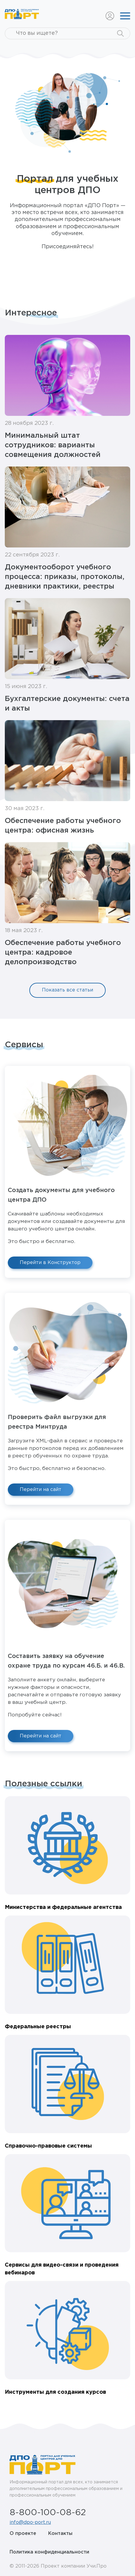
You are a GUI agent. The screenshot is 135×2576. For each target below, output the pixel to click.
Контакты (60, 2533)
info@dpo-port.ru (30, 2522)
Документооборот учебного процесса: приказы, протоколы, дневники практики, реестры (65, 577)
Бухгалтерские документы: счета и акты (67, 704)
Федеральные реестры (38, 2026)
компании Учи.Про (84, 2566)
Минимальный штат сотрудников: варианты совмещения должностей (53, 445)
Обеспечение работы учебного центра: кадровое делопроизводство (63, 952)
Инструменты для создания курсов (55, 2392)
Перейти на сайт (40, 1489)
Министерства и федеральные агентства (63, 1907)
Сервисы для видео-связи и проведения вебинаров (62, 2269)
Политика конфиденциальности (49, 2552)
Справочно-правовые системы (48, 2146)
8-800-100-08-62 (48, 2513)
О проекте (23, 2533)
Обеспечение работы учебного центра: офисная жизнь (63, 826)
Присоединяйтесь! (68, 246)
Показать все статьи (67, 990)
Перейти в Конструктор (50, 1262)
